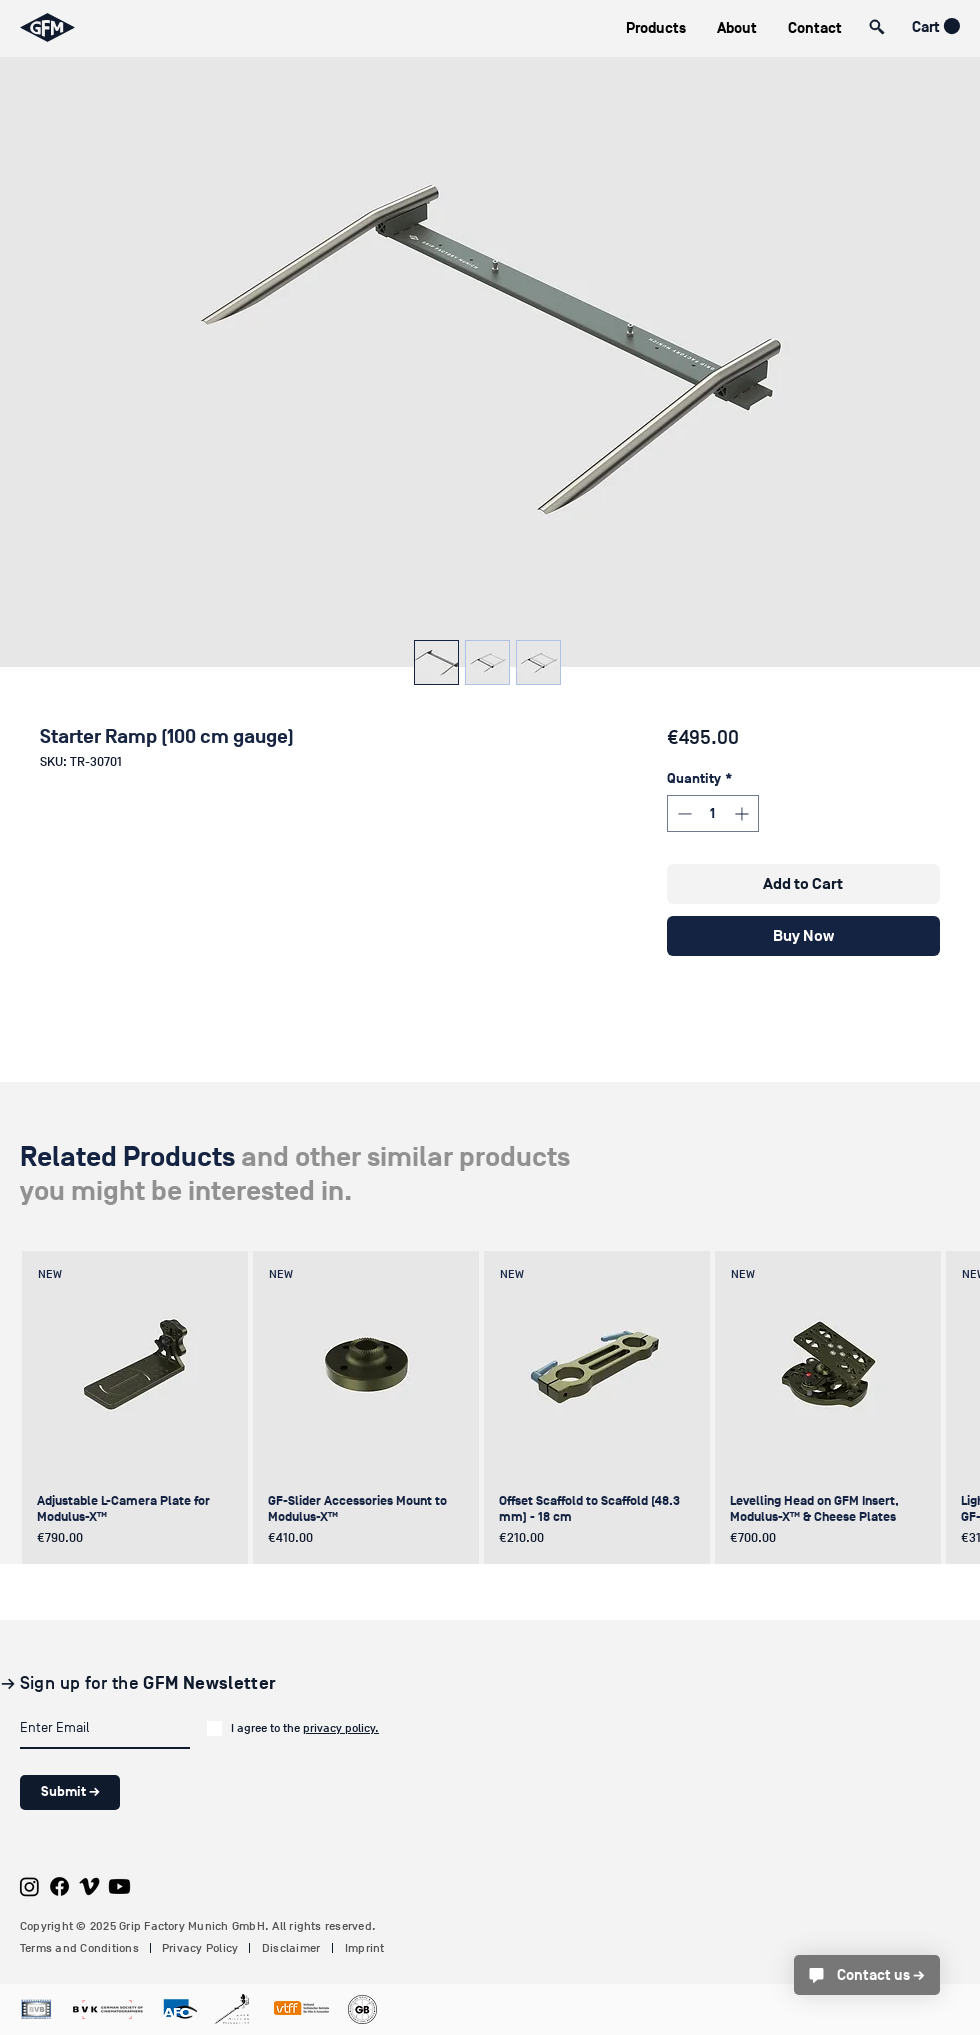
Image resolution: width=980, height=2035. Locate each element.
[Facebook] (59, 1886)
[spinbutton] (713, 813)
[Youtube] (119, 1886)
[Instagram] (29, 1886)
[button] (655, 28)
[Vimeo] (89, 1886)
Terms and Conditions (79, 1948)
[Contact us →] (867, 1975)
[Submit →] (70, 1792)
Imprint (365, 1948)
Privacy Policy (200, 1948)
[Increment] (743, 813)
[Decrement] (682, 813)
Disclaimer (291, 1948)
